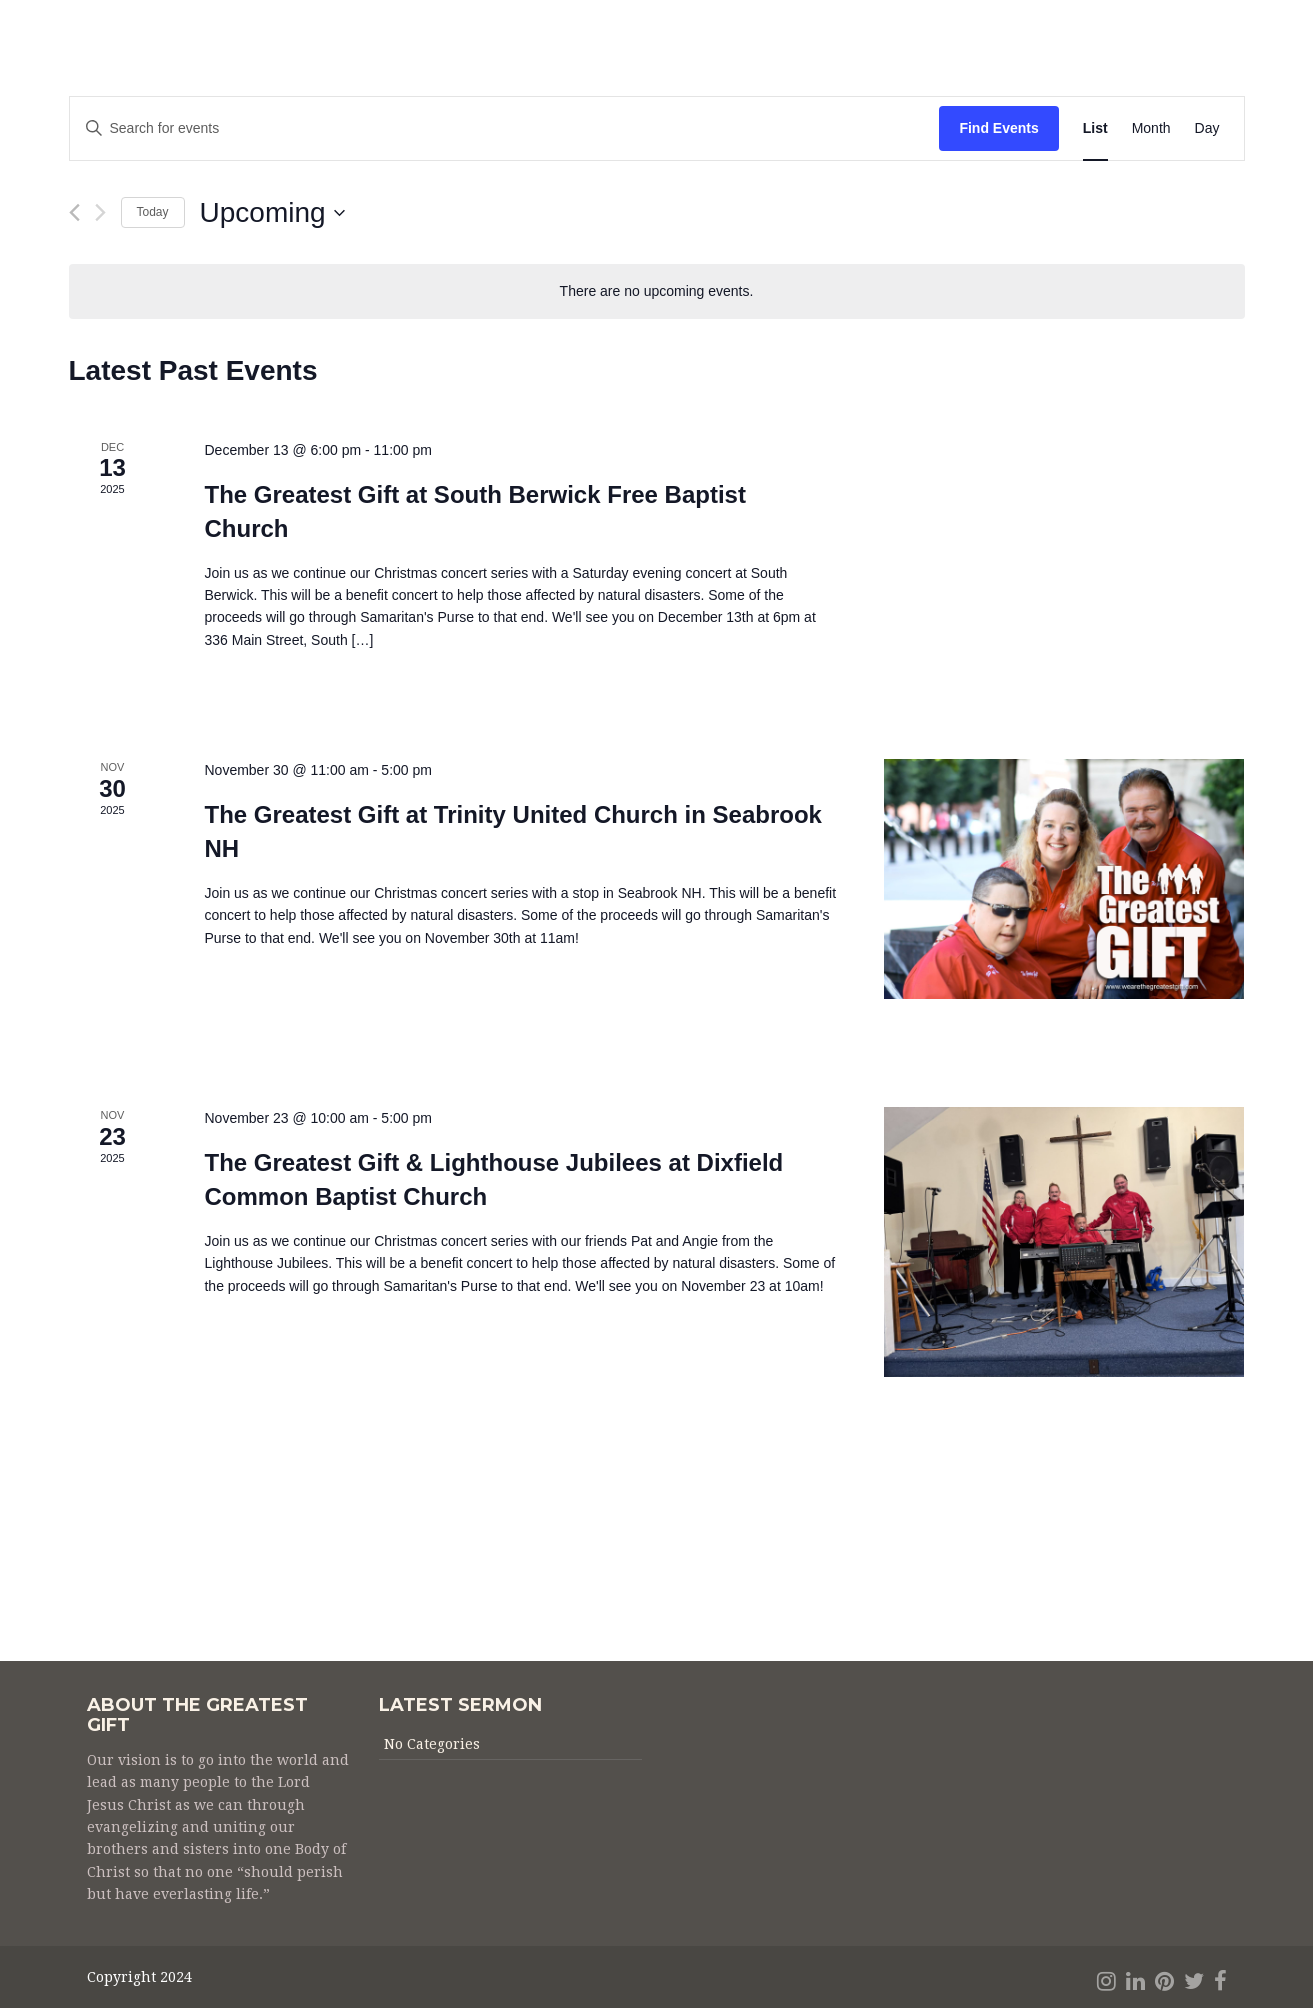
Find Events (998, 128)
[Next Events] (100, 212)
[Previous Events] (74, 212)
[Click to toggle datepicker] (272, 213)
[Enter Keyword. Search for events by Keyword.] (505, 128)
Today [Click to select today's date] (153, 212)
